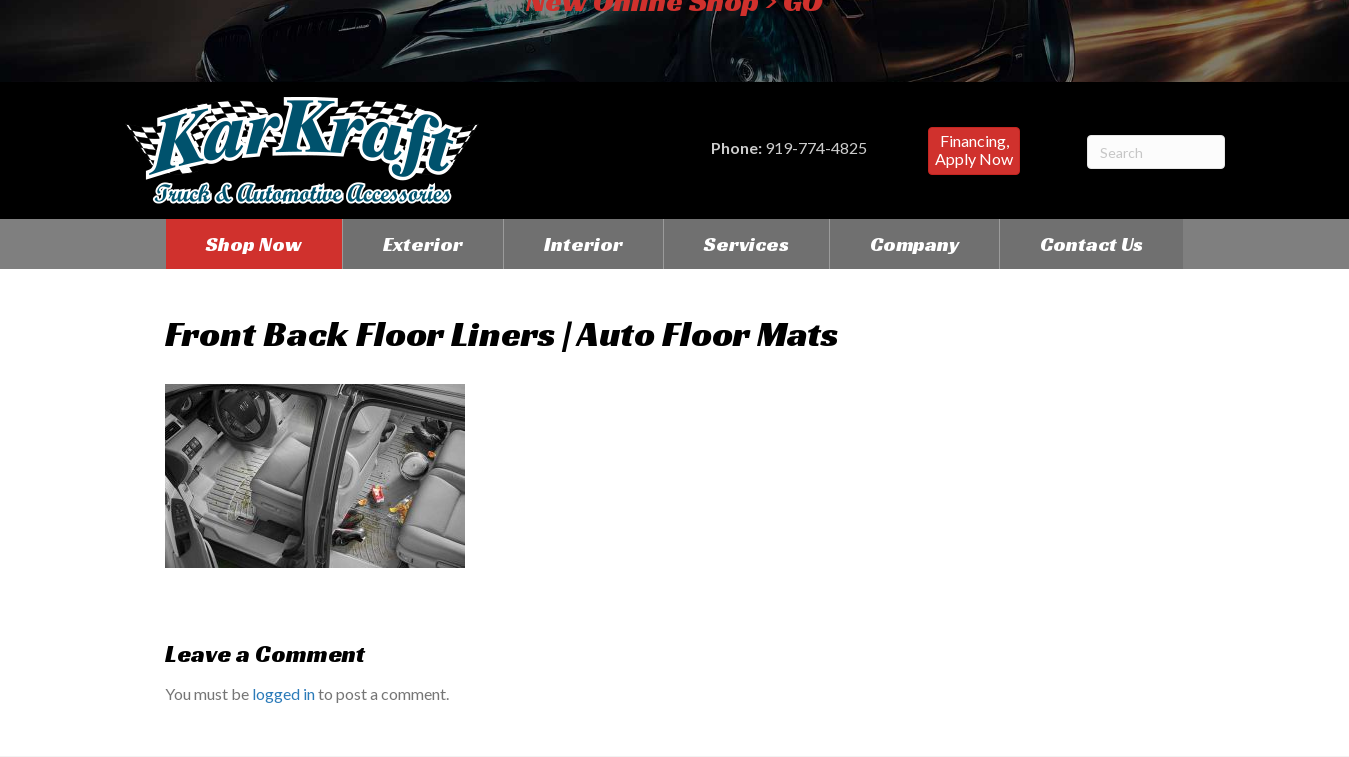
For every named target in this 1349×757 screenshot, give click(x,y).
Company (914, 244)
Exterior (423, 244)
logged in (283, 693)
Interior (583, 244)
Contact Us (1091, 244)
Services (746, 244)
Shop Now (254, 244)
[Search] (1156, 152)
